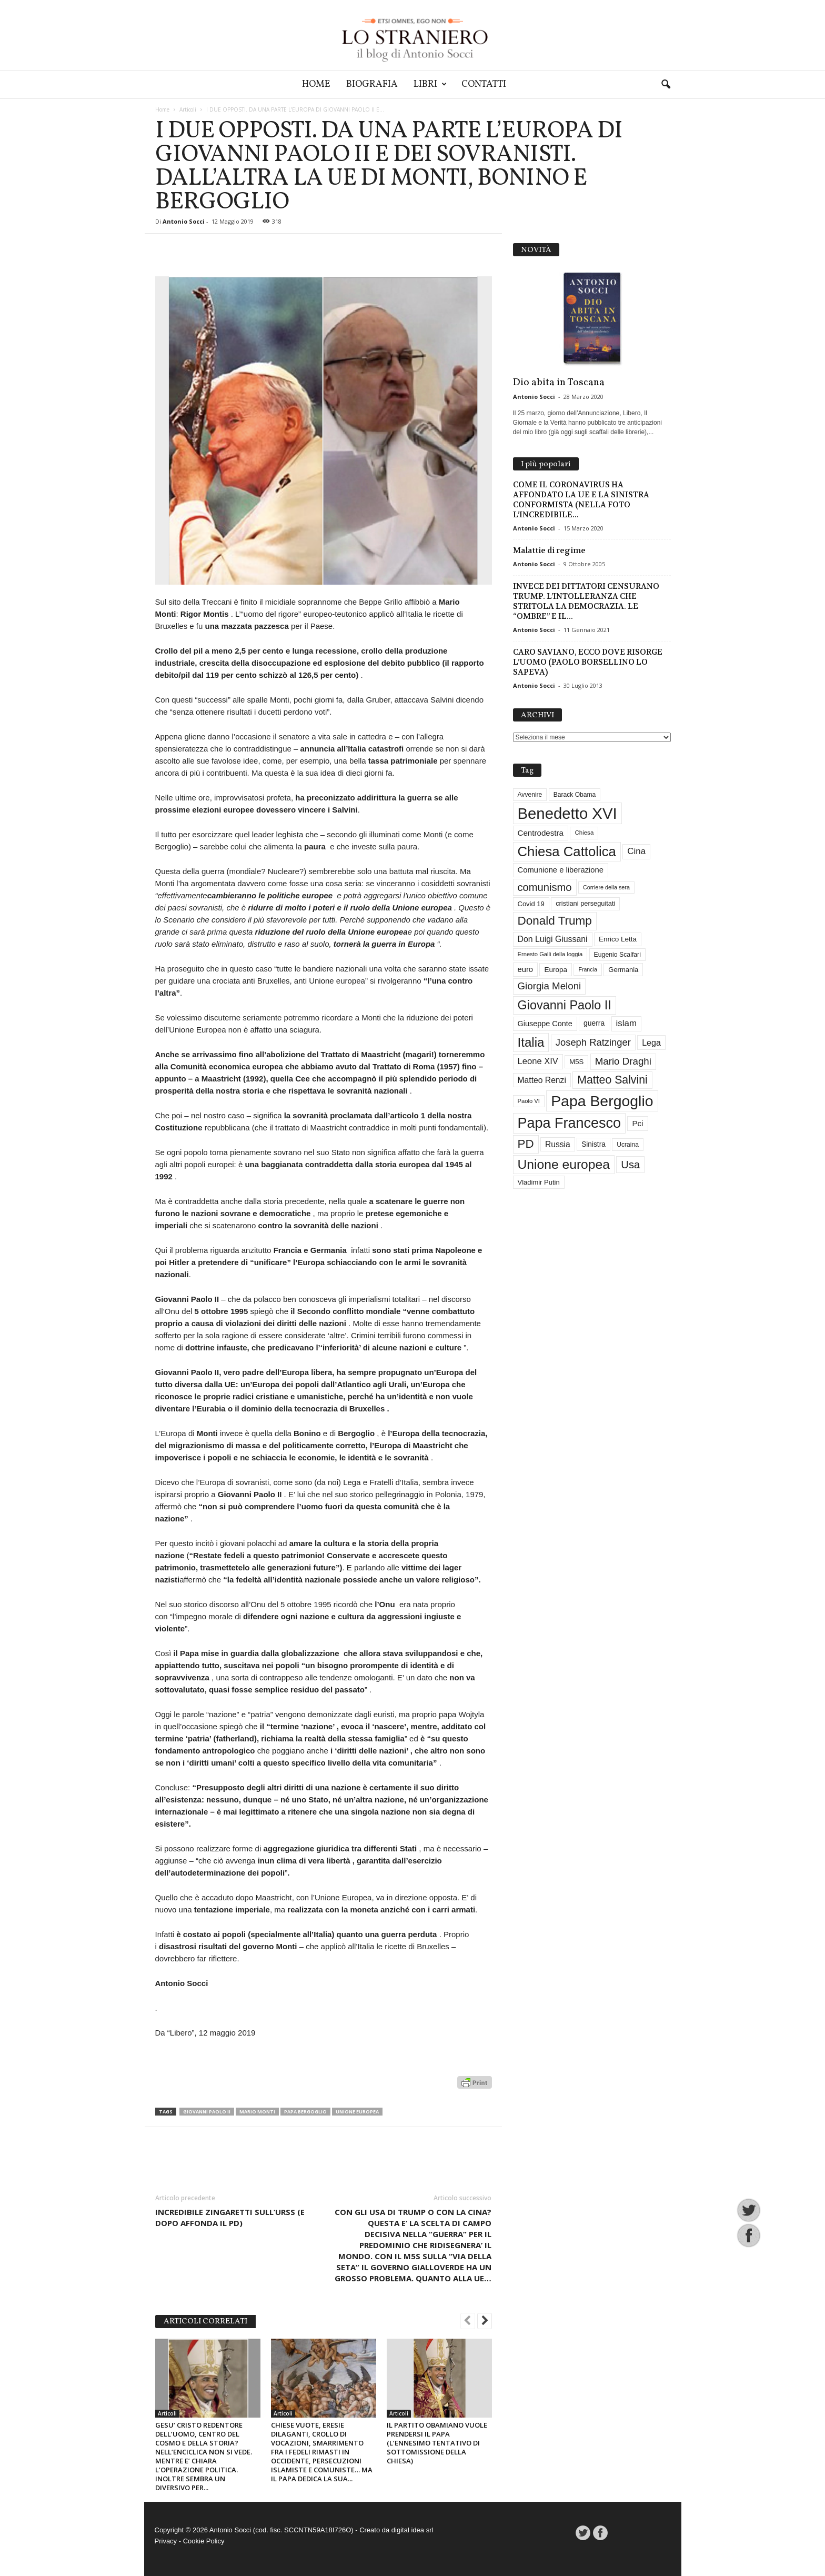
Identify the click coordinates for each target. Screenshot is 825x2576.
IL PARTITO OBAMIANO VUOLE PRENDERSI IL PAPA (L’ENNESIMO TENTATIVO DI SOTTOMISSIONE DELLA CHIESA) (437, 2442)
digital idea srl (412, 2530)
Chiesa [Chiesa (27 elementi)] (584, 832)
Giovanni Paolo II (206, 2111)
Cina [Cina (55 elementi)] (636, 851)
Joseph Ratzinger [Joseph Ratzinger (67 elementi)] (593, 1042)
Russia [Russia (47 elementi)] (557, 1144)
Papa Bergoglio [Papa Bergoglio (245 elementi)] (602, 1100)
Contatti (483, 84)
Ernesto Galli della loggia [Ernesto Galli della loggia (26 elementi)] (550, 954)
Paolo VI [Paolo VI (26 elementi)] (529, 1101)
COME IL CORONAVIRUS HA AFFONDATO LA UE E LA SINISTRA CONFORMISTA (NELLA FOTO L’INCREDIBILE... (581, 499)
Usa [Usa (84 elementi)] (630, 1164)
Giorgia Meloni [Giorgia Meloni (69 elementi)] (549, 985)
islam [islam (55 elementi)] (626, 1023)
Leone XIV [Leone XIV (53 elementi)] (538, 1061)
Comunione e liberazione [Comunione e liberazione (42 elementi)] (561, 870)
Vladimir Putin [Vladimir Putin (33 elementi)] (539, 1182)
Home (316, 84)
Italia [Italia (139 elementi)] (531, 1042)
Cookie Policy (204, 2541)
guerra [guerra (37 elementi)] (594, 1023)
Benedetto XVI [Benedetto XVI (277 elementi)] (567, 813)
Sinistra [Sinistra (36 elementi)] (593, 1144)
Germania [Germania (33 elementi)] (623, 970)
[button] (665, 84)
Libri (430, 84)
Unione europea (357, 2111)
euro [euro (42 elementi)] (526, 969)
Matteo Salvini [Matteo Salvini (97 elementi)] (612, 1080)
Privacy (166, 2541)
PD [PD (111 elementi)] (526, 1143)
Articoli (187, 109)
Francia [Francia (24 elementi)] (587, 969)
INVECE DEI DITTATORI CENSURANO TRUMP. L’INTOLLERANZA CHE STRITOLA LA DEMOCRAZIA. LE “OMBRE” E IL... (586, 601)
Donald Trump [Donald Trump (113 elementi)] (555, 920)
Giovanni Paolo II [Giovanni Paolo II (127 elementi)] (564, 1005)
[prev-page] (467, 2322)
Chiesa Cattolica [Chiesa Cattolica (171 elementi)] (567, 851)
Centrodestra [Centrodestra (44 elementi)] (541, 832)
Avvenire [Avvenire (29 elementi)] (530, 794)
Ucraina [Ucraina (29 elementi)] (628, 1144)
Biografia (372, 84)
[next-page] (484, 2322)
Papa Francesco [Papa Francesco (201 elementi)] (569, 1123)
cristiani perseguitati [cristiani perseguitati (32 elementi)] (585, 903)
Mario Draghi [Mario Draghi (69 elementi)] (623, 1061)
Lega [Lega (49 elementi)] (651, 1042)
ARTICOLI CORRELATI (205, 2321)
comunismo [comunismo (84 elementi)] (545, 887)
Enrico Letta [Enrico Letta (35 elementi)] (618, 939)
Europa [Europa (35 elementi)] (555, 970)
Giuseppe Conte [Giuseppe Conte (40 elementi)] (545, 1023)
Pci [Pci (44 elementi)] (637, 1123)
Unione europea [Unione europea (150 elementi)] (564, 1164)
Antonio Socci (184, 221)
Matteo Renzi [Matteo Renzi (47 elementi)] (542, 1080)
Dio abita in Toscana (559, 382)
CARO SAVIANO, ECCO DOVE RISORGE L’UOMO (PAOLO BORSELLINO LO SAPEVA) (587, 662)
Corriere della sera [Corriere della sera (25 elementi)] (606, 887)
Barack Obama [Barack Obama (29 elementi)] (575, 794)
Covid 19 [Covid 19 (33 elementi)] (531, 904)
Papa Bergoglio (305, 2111)
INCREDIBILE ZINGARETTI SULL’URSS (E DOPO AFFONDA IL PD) (230, 2217)
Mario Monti (257, 2111)
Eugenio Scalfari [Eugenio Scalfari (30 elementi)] (617, 954)
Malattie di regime (549, 550)
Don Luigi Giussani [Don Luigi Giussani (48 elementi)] (553, 939)
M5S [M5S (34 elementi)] (576, 1062)
